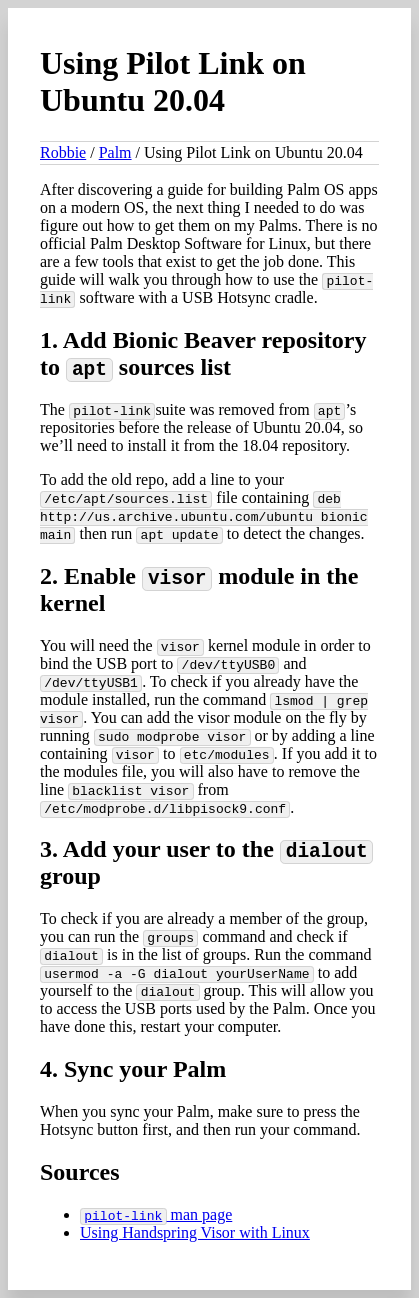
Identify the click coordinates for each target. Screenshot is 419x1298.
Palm (115, 152)
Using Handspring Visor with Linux (195, 1232)
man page (156, 1214)
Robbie (63, 152)
